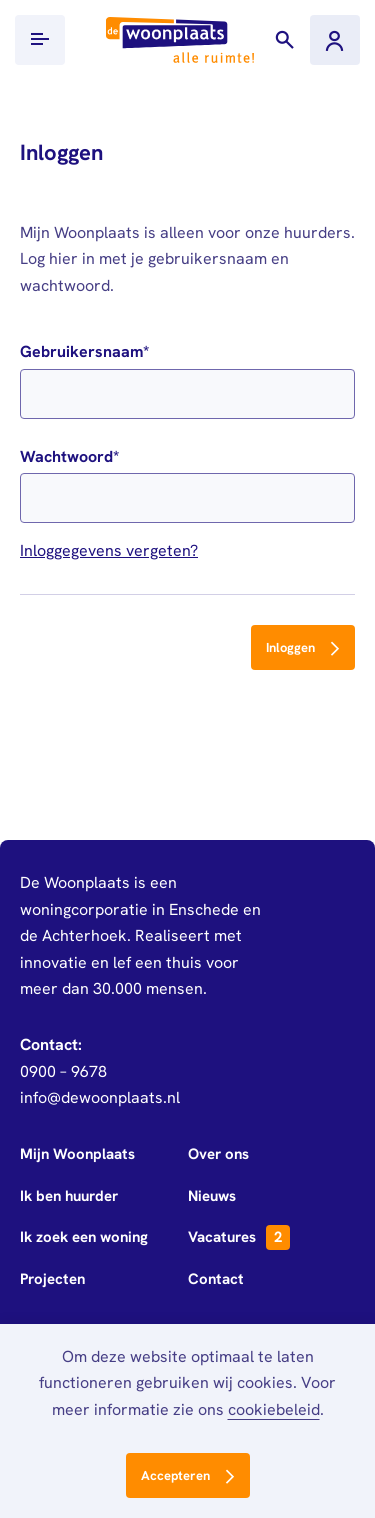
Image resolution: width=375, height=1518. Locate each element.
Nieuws (212, 1196)
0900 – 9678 (63, 1071)
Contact (216, 1279)
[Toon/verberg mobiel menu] (40, 40)
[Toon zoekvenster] (285, 40)
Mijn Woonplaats (77, 1154)
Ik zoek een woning (84, 1237)
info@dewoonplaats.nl (100, 1097)
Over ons (218, 1154)
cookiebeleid (274, 1409)
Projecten (52, 1279)
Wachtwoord (66, 456)
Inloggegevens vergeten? (109, 550)
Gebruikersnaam (81, 351)
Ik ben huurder (69, 1196)
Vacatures (239, 1237)
